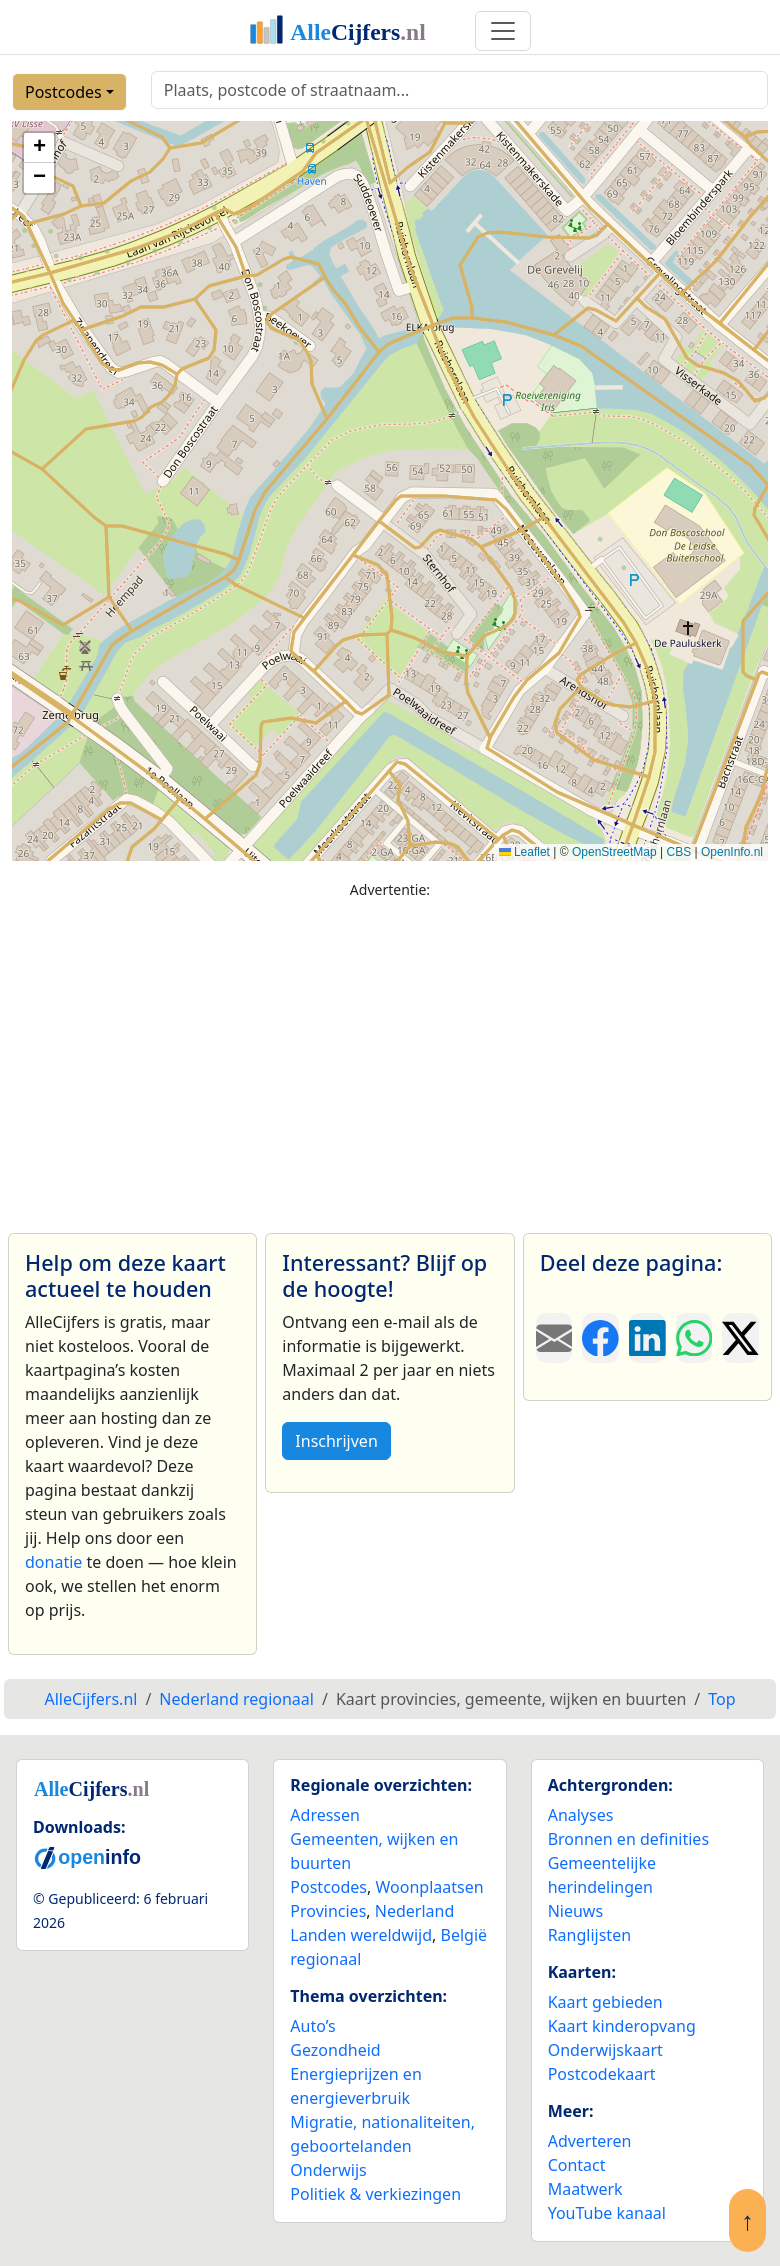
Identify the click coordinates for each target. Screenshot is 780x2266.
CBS (678, 852)
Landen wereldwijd (361, 1935)
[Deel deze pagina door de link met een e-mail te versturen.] (554, 1338)
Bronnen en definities (628, 1839)
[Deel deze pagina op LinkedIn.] (647, 1338)
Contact (577, 2165)
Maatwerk (585, 2189)
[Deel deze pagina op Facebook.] (600, 1338)
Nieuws (575, 1911)
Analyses (581, 1815)
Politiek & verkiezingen (375, 2194)
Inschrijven (336, 1441)
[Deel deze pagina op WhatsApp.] (694, 1338)
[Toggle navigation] (503, 31)
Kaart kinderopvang (622, 2026)
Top (721, 1699)
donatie (53, 1562)
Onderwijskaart (605, 2050)
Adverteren (590, 2141)
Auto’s (312, 2026)
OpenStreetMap (614, 852)
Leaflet (524, 852)
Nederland (415, 1911)
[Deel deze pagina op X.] (740, 1338)
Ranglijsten (589, 1935)
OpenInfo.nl (732, 852)
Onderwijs (328, 2170)
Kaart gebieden (605, 2002)
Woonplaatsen (429, 1887)
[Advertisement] (390, 1057)
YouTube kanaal (607, 2213)
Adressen (325, 1815)
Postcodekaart (602, 2074)
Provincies (328, 1911)
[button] (39, 148)
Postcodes (63, 92)
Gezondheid (335, 2050)
